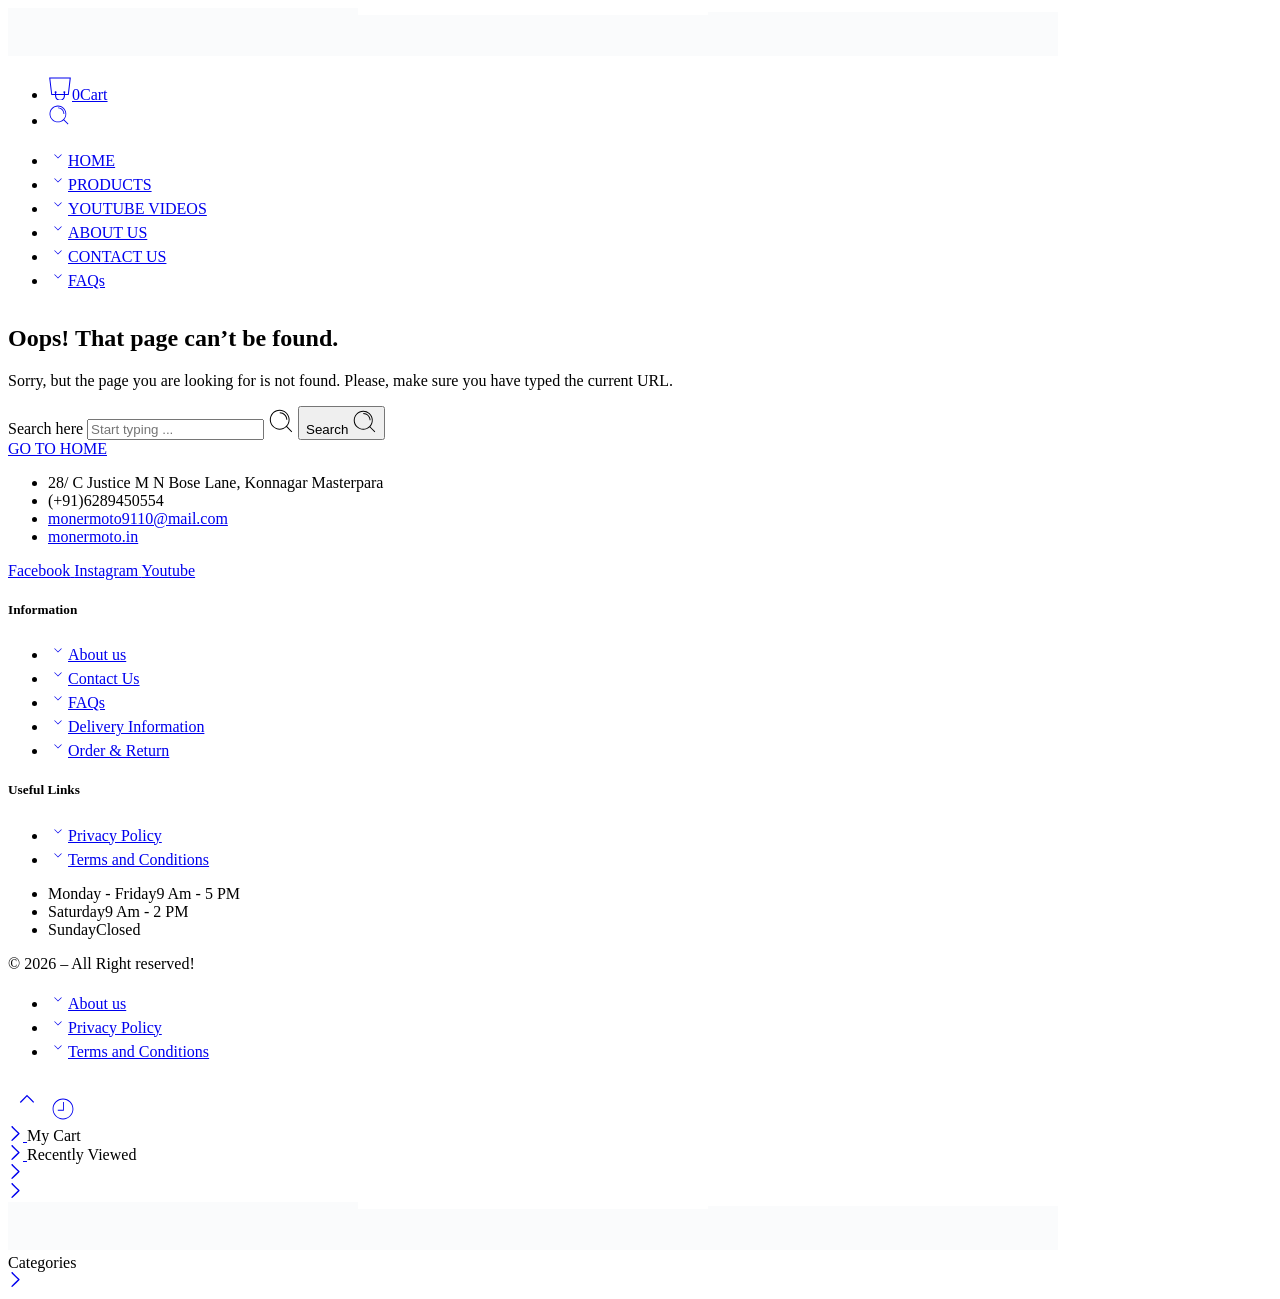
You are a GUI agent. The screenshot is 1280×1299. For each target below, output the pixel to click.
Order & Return (108, 750)
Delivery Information (126, 726)
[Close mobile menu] (15, 1192)
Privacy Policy (105, 835)
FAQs (76, 280)
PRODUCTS (100, 184)
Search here (47, 428)
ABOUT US (97, 232)
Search (341, 423)
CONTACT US (107, 256)
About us (87, 654)
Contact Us (94, 678)
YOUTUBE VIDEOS (127, 208)
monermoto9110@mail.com (138, 518)
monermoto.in (93, 536)
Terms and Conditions (128, 859)
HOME (81, 160)
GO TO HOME (57, 448)
